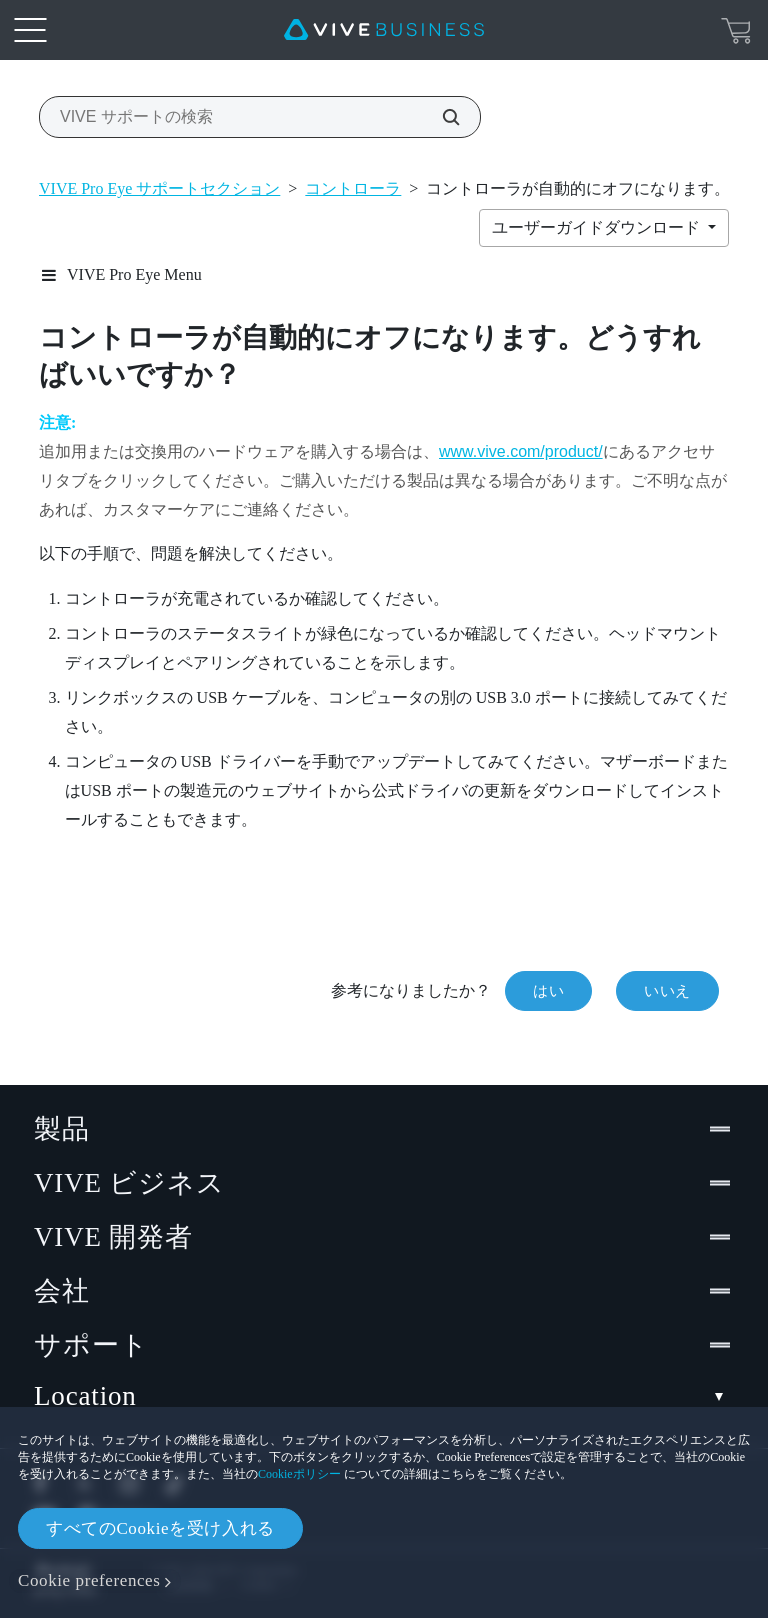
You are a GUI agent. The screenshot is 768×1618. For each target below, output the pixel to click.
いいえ (667, 991)
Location (384, 1396)
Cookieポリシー (299, 1474)
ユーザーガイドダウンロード (598, 227)
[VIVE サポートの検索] (440, 117)
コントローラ (353, 188)
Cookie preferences (89, 1580)
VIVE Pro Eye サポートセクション (159, 188)
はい (548, 991)
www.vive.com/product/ (521, 451)
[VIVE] (384, 30)
